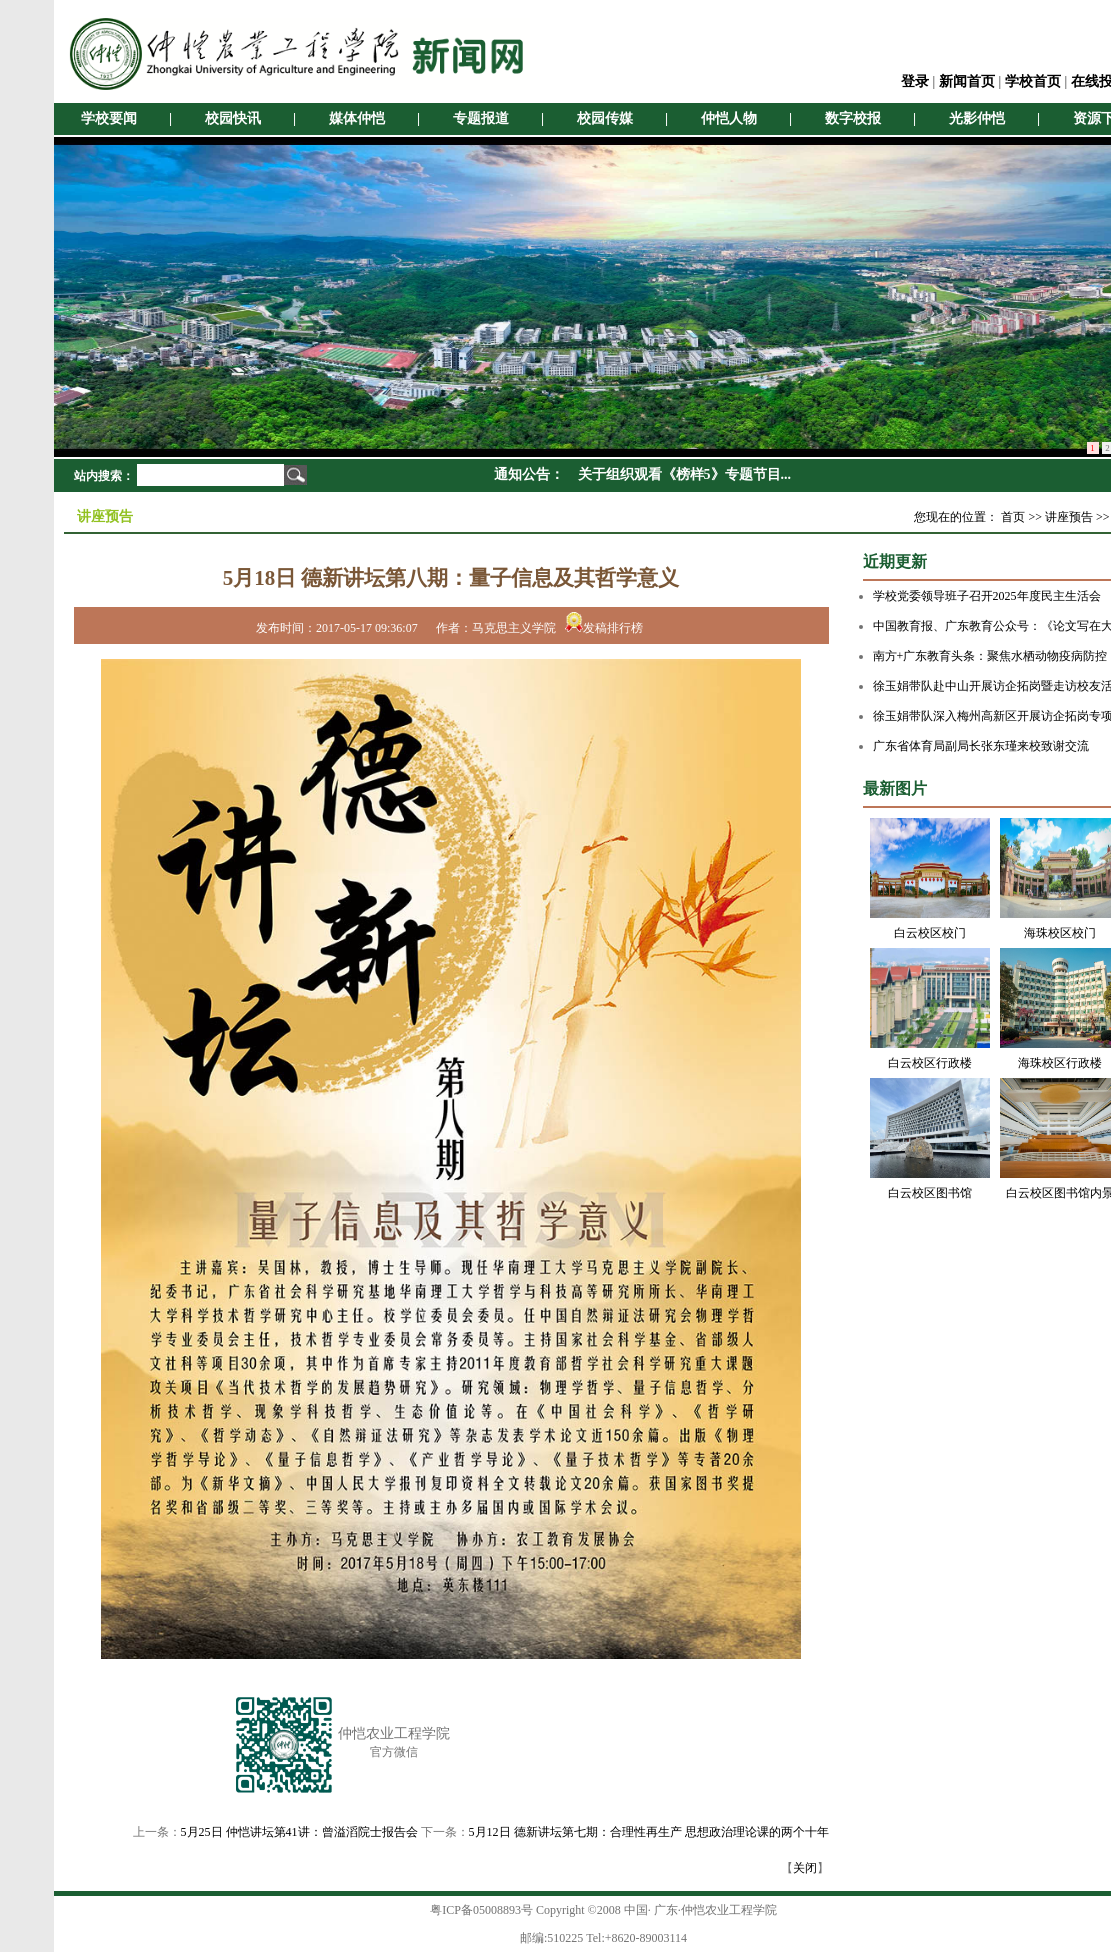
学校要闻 (109, 118)
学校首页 (1033, 81)
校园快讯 (233, 118)
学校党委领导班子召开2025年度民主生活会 (987, 596)
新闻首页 (967, 81)
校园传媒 (605, 118)
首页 (1013, 517)
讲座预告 (1069, 517)
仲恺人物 (729, 118)
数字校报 (853, 118)
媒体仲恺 (357, 118)
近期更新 (895, 561)
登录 (915, 81)
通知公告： (529, 474)
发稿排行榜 (604, 628)
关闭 (805, 1868)
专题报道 (481, 118)
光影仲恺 (977, 118)
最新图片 (895, 788)
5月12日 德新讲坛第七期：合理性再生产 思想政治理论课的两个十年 (649, 1832)
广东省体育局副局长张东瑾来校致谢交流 (981, 746)
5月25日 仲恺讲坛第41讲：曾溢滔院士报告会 (299, 1832)
